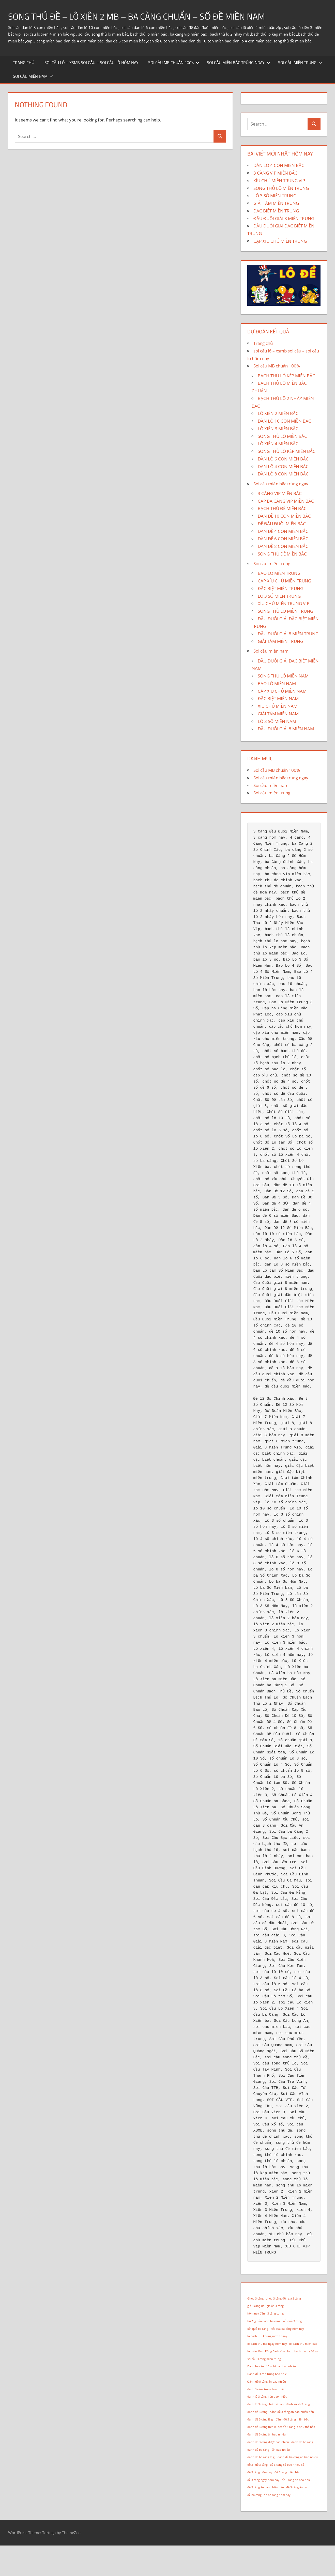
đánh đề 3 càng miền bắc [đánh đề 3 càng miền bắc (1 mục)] (292, 2450)
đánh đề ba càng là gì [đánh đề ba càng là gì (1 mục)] (261, 2487)
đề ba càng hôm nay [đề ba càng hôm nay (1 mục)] (277, 2525)
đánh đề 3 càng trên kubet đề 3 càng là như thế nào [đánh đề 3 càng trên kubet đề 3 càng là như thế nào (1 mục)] (281, 2457)
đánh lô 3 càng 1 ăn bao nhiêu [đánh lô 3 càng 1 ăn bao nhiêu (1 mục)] (267, 2427)
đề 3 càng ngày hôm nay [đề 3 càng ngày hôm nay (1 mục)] (263, 2510)
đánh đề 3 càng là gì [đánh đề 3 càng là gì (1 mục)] (260, 2450)
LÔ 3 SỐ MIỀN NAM (277, 721)
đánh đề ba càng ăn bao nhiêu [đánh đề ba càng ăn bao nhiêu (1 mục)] (298, 2487)
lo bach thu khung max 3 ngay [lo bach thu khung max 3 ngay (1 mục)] (267, 2366)
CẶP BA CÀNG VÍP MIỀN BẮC (286, 501)
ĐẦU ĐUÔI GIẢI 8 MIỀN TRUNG (283, 218)
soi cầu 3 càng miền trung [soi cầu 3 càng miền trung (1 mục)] (264, 2389)
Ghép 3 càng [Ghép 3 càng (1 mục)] (255, 2329)
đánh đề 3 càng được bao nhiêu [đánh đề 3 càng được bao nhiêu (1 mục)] (268, 2472)
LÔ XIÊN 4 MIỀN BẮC (278, 443)
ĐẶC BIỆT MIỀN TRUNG (276, 211)
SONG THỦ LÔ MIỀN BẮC (282, 436)
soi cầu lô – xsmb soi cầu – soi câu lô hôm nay (91, 62)
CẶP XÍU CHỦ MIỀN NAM (282, 691)
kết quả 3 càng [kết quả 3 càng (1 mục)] (292, 2351)
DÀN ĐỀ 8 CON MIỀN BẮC (283, 546)
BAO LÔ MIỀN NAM (277, 683)
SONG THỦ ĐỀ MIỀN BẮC (282, 554)
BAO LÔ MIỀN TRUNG (279, 573)
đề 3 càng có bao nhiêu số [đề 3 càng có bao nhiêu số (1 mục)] (287, 2495)
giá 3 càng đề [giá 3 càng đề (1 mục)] (255, 2336)
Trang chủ (24, 62)
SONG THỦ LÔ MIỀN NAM (283, 676)
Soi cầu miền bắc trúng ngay (238, 62)
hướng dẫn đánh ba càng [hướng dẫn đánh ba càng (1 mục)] (263, 2351)
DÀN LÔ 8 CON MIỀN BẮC (283, 474)
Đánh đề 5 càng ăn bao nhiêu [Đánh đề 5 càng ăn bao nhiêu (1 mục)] (266, 2412)
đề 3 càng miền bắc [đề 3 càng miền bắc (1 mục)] (287, 2503)
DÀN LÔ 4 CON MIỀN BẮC (278, 165)
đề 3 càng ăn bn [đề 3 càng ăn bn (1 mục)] (296, 2518)
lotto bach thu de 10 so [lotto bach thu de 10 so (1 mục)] (302, 2382)
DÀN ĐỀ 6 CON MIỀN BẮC (283, 539)
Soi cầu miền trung (300, 62)
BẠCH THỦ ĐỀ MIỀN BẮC (282, 508)
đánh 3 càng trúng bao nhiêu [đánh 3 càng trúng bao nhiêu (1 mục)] (266, 2419)
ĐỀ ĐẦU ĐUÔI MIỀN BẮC (282, 524)
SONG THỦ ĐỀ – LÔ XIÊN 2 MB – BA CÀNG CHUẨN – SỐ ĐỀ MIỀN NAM (145, 16)
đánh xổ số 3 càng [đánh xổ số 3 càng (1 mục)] (298, 2434)
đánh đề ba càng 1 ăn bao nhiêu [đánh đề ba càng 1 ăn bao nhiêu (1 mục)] (268, 2480)
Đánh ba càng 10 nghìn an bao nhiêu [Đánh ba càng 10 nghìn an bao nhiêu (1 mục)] (271, 2397)
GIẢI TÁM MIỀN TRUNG (276, 203)
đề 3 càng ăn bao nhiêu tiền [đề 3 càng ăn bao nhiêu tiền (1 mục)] (265, 2518)
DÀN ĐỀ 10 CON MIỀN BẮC (284, 516)
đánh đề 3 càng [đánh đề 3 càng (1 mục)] (257, 2442)
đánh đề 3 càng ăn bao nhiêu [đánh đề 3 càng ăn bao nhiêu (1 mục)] (266, 2465)
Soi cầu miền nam (33, 76)
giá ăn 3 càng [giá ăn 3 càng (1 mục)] (275, 2336)
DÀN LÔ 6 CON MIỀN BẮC (283, 459)
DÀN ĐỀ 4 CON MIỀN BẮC (283, 531)
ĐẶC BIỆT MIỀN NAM (278, 698)
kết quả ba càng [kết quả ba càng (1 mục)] (257, 2359)
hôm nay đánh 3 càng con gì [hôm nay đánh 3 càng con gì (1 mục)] (265, 2344)
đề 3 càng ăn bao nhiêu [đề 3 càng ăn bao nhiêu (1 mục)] (297, 2510)
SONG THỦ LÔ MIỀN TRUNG (281, 188)
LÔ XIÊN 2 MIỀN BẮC (278, 413)
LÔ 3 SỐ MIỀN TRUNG (274, 195)
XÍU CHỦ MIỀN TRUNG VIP (279, 180)
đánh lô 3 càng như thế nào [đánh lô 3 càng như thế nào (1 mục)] (265, 2434)
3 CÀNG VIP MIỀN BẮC (275, 173)
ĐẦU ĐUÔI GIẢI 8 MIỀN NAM (286, 729)
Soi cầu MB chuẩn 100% (173, 62)
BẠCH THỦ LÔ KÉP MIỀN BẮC (286, 376)
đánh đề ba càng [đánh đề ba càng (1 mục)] (302, 2472)
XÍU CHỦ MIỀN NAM (277, 706)
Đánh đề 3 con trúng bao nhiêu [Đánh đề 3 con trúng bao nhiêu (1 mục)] (267, 2404)
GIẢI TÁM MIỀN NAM (278, 714)
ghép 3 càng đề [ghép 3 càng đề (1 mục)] (276, 2329)
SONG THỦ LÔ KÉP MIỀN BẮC (286, 451)
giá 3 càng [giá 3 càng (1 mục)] (294, 2329)
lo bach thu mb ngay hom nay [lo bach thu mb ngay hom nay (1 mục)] (267, 2374)
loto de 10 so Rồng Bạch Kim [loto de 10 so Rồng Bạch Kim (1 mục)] (266, 2382)
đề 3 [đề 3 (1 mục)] (250, 2495)
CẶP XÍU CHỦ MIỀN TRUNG (280, 241)
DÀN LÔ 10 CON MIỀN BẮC (284, 421)
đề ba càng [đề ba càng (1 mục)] (254, 2525)
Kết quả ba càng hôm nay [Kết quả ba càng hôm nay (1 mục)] (287, 2359)
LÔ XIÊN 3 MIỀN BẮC (278, 428)
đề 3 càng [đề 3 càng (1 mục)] (261, 2495)
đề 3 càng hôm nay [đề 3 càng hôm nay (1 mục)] (259, 2503)
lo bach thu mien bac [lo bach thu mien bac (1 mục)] (303, 2374)
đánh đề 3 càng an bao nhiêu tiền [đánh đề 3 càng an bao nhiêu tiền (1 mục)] (292, 2442)
